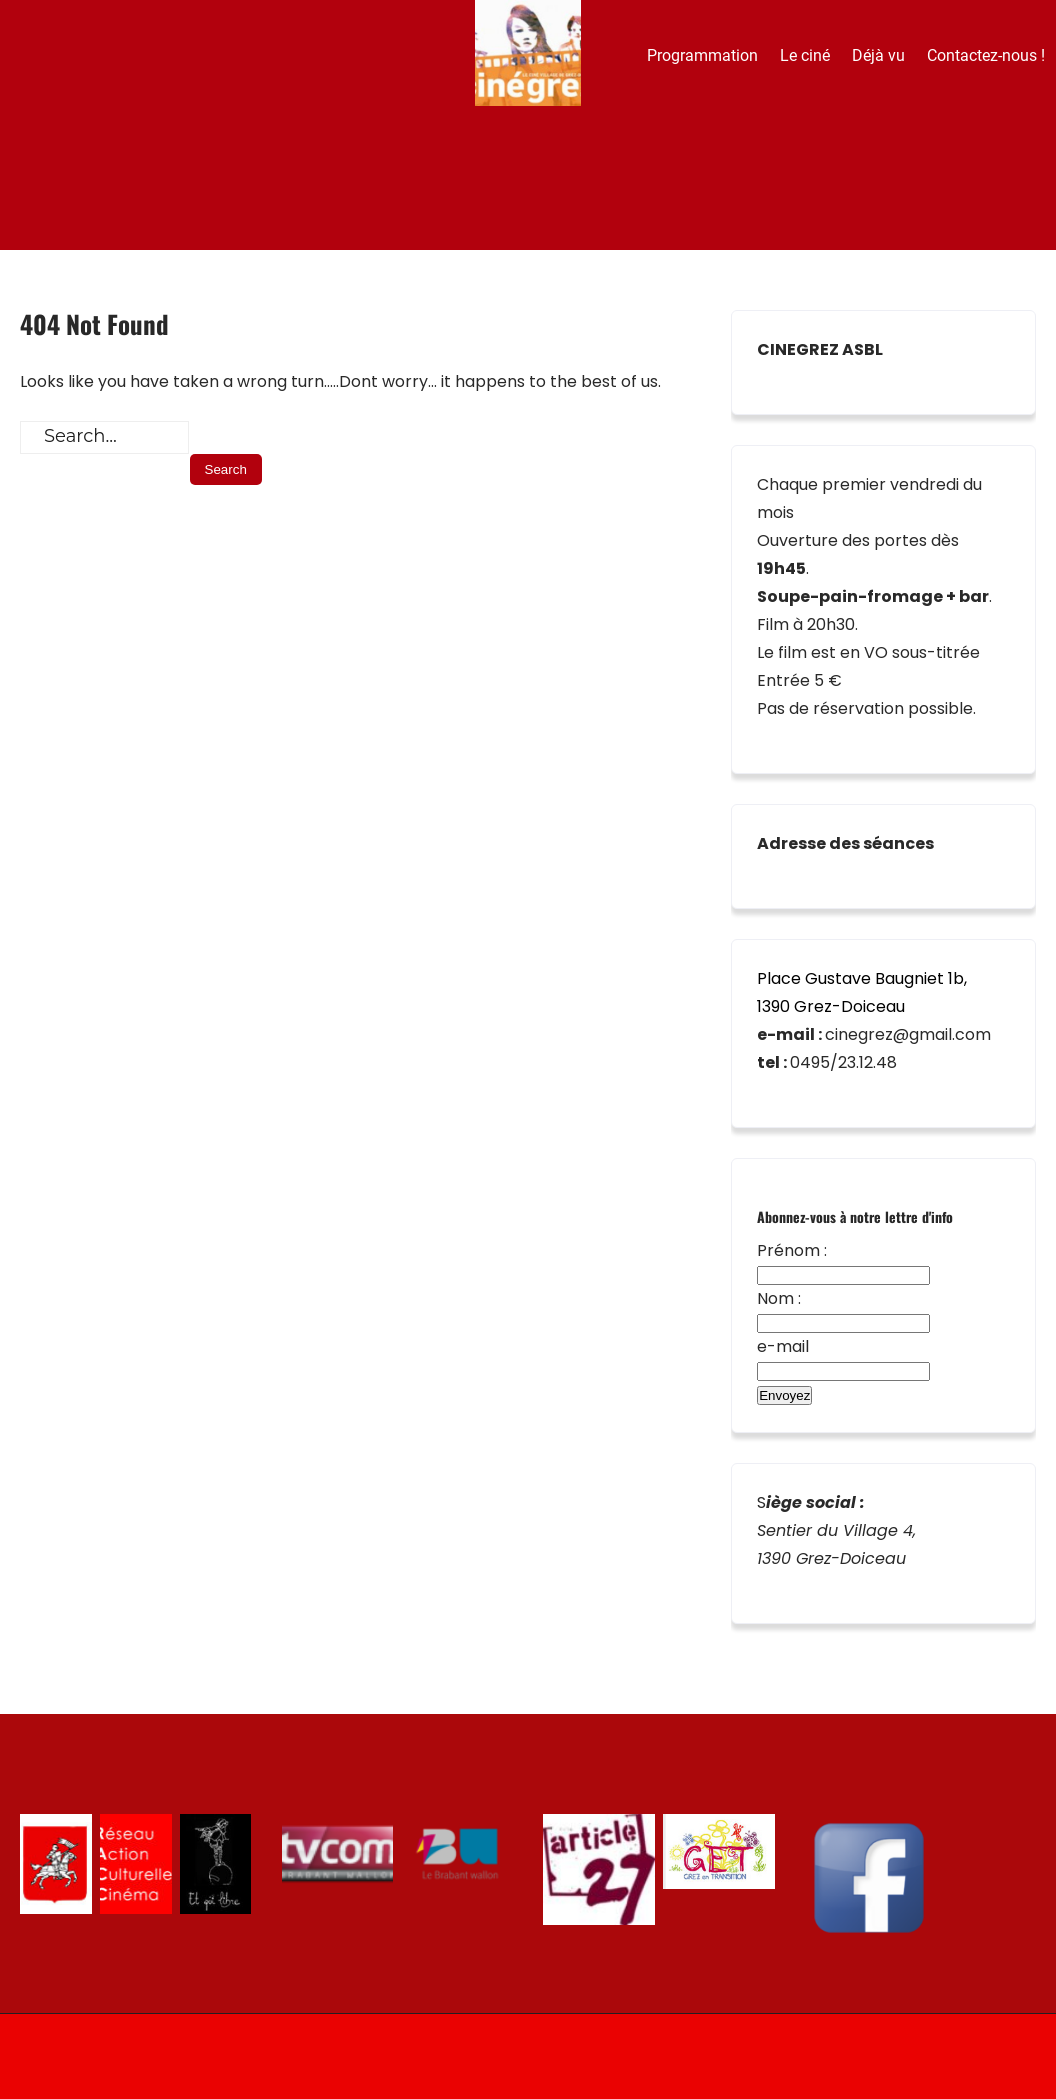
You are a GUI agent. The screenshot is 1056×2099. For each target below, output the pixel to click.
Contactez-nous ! (986, 55)
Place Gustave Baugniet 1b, (862, 978)
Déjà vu (878, 55)
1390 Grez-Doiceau (831, 1006)
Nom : (779, 1298)
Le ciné (805, 55)
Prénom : (792, 1250)
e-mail (783, 1346)
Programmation (702, 55)
